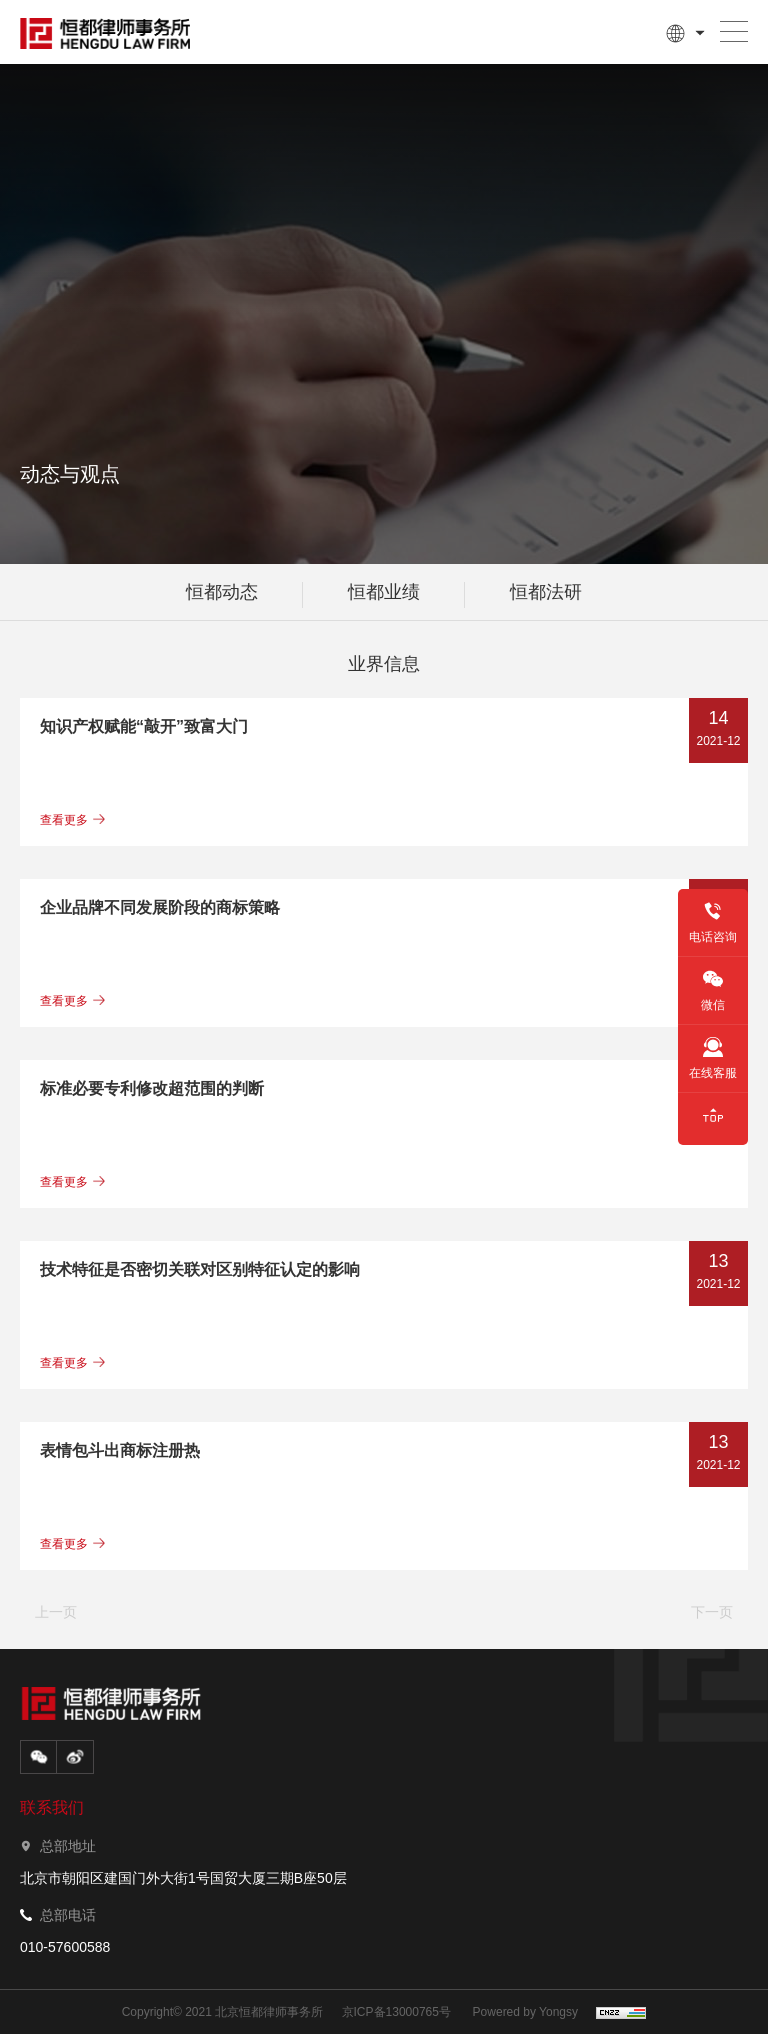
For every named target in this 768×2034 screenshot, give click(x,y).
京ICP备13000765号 (396, 2012)
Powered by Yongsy (525, 2012)
